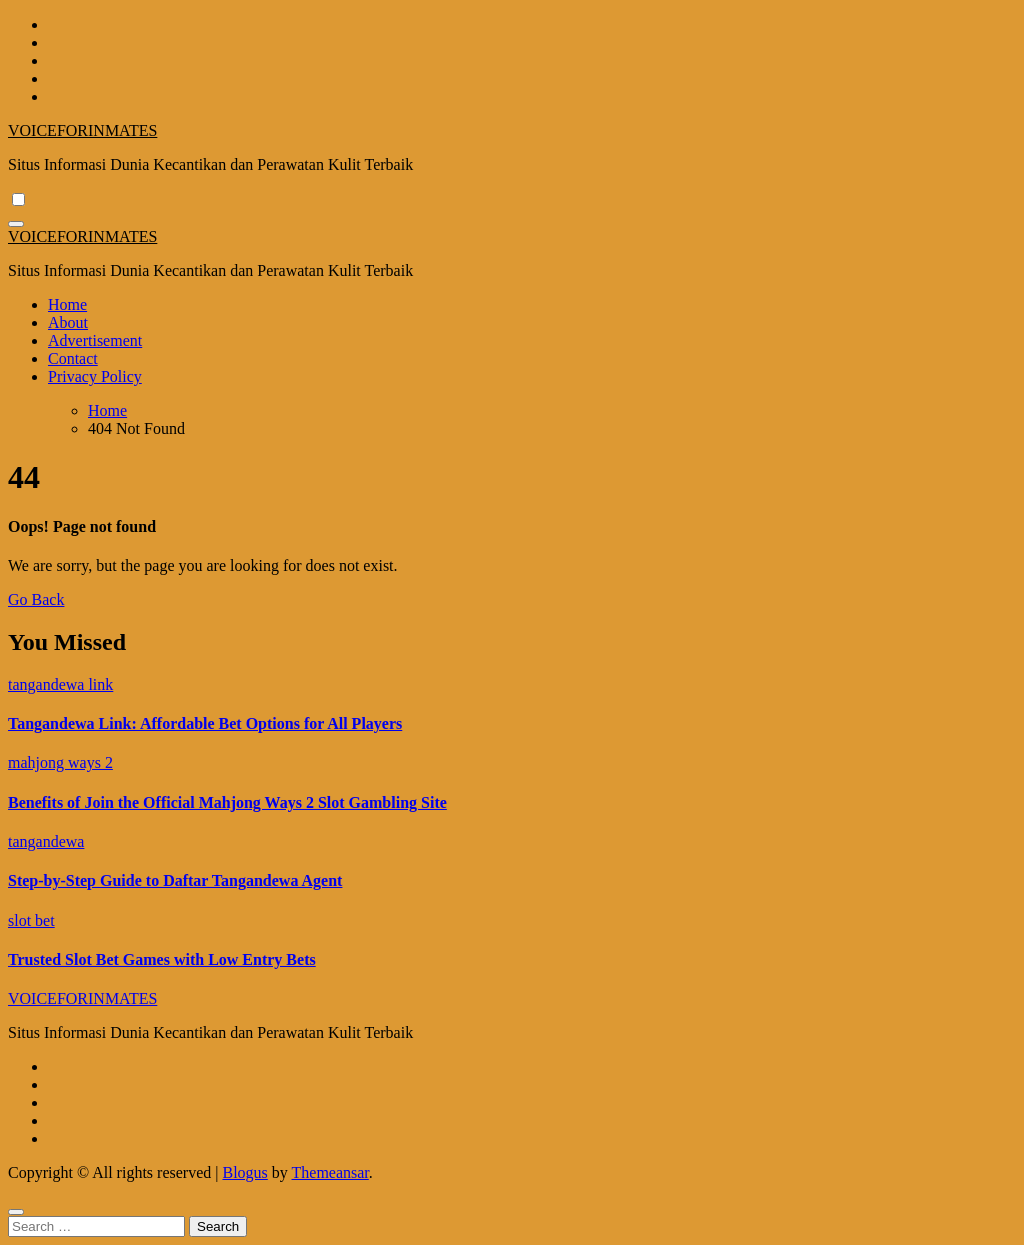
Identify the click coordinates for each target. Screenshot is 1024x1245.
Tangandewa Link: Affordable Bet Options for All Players (205, 723)
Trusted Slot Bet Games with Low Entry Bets (162, 959)
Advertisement (95, 340)
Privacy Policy (95, 376)
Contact (73, 358)
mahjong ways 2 (60, 762)
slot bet (31, 920)
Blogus (244, 1172)
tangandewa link (60, 684)
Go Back (36, 599)
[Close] (16, 1212)
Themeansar (330, 1172)
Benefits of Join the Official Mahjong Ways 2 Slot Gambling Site (227, 802)
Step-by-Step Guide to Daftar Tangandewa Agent (175, 880)
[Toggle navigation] (16, 224)
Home (67, 304)
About (68, 322)
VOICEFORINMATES (82, 130)
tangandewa (46, 841)
